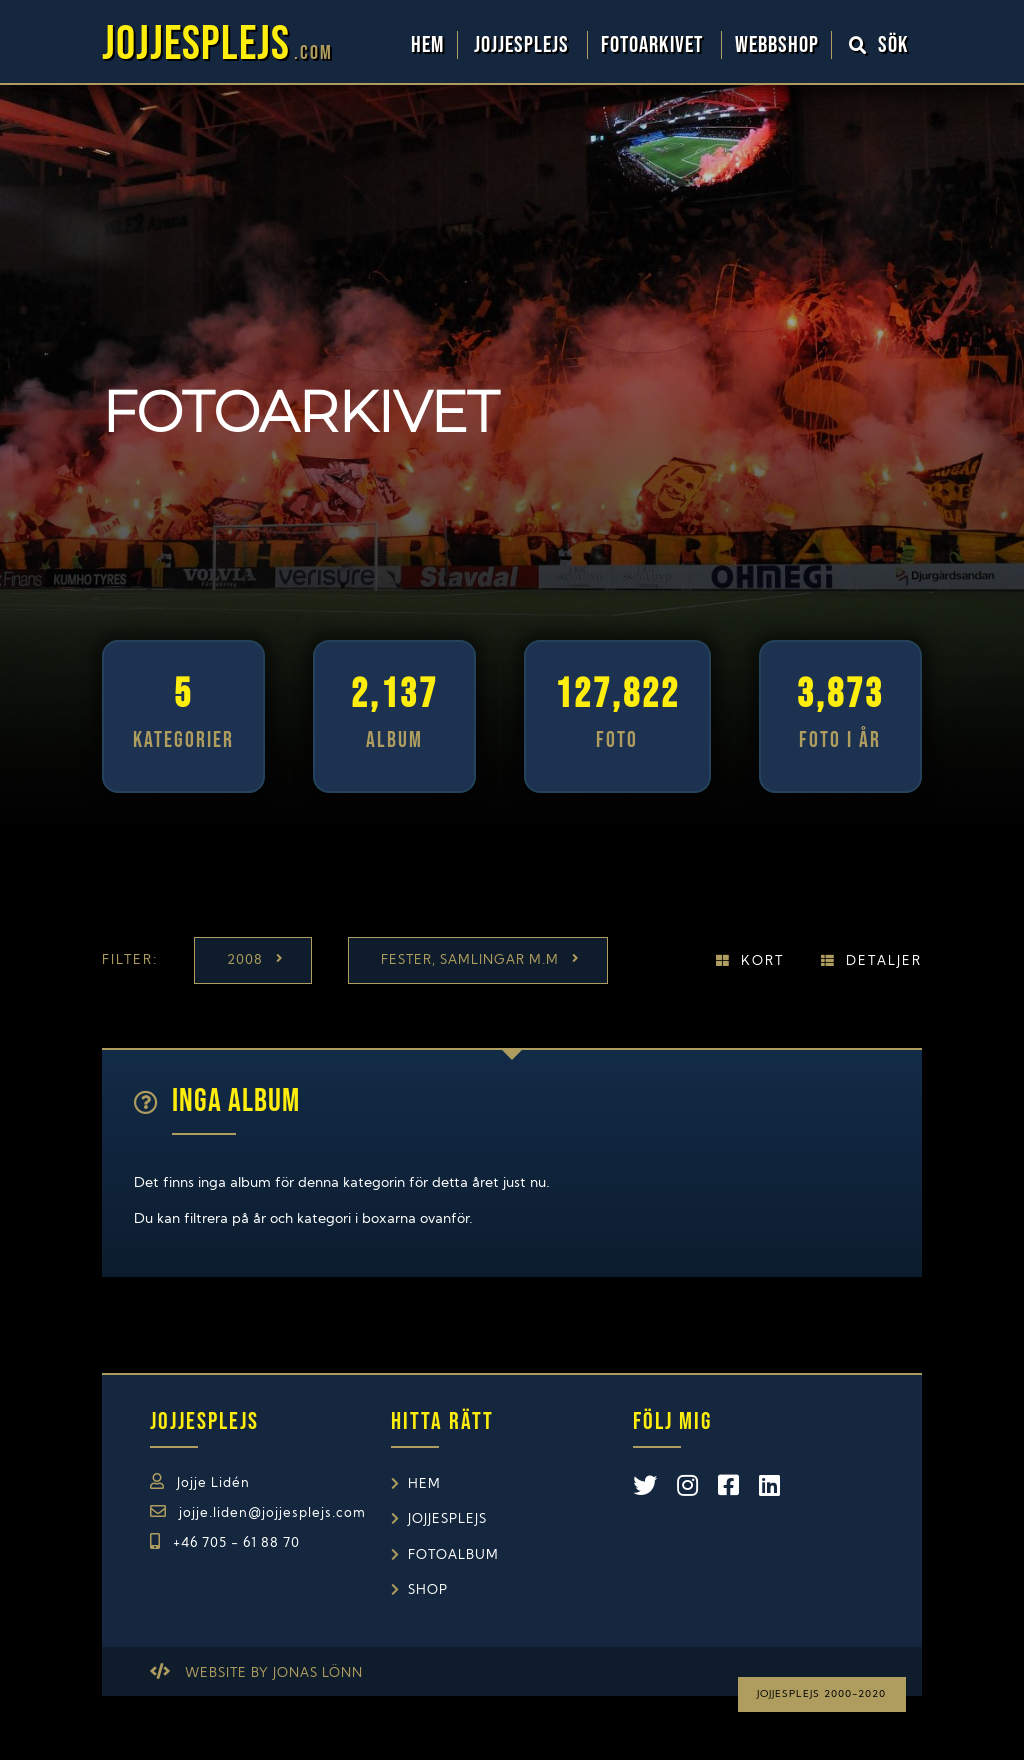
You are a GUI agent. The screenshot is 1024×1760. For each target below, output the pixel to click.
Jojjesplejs (524, 45)
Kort (762, 961)
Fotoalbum (453, 1555)
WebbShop (777, 45)
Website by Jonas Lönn (274, 1673)
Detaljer (884, 961)
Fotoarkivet (654, 45)
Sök (879, 45)
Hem (427, 45)
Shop (428, 1590)
